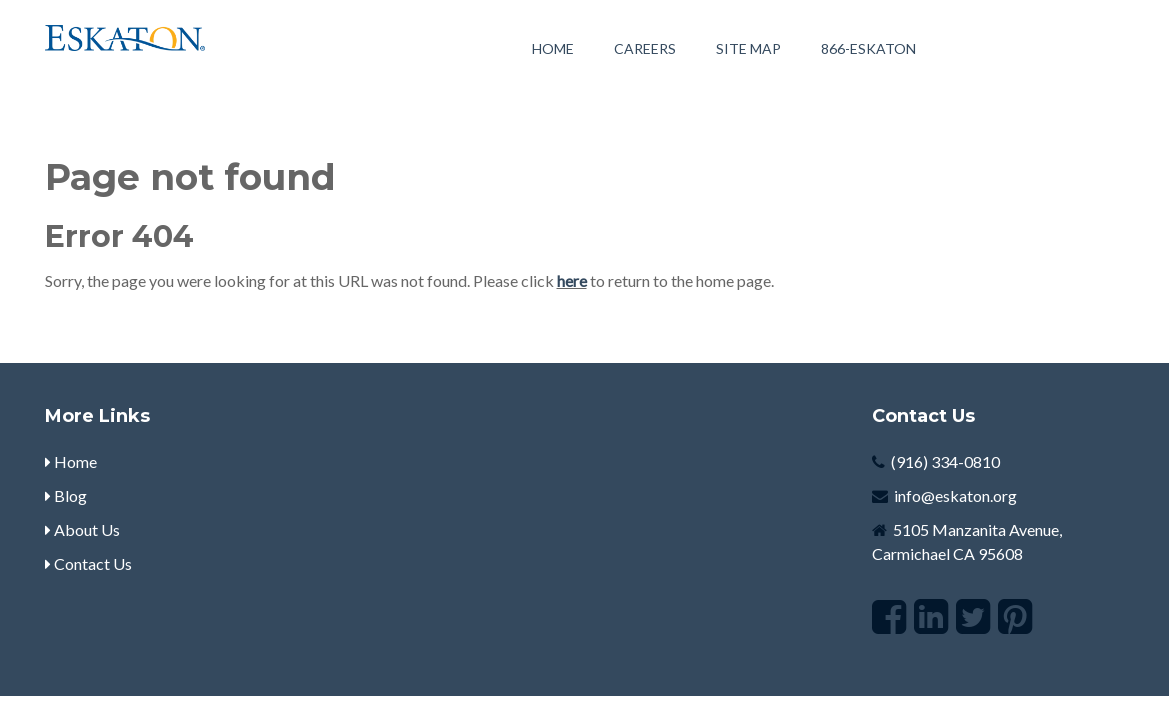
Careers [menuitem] (645, 48)
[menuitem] (868, 48)
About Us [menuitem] (82, 529)
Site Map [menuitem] (748, 48)
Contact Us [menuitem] (88, 563)
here (572, 280)
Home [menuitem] (553, 48)
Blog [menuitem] (66, 495)
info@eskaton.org (955, 495)
